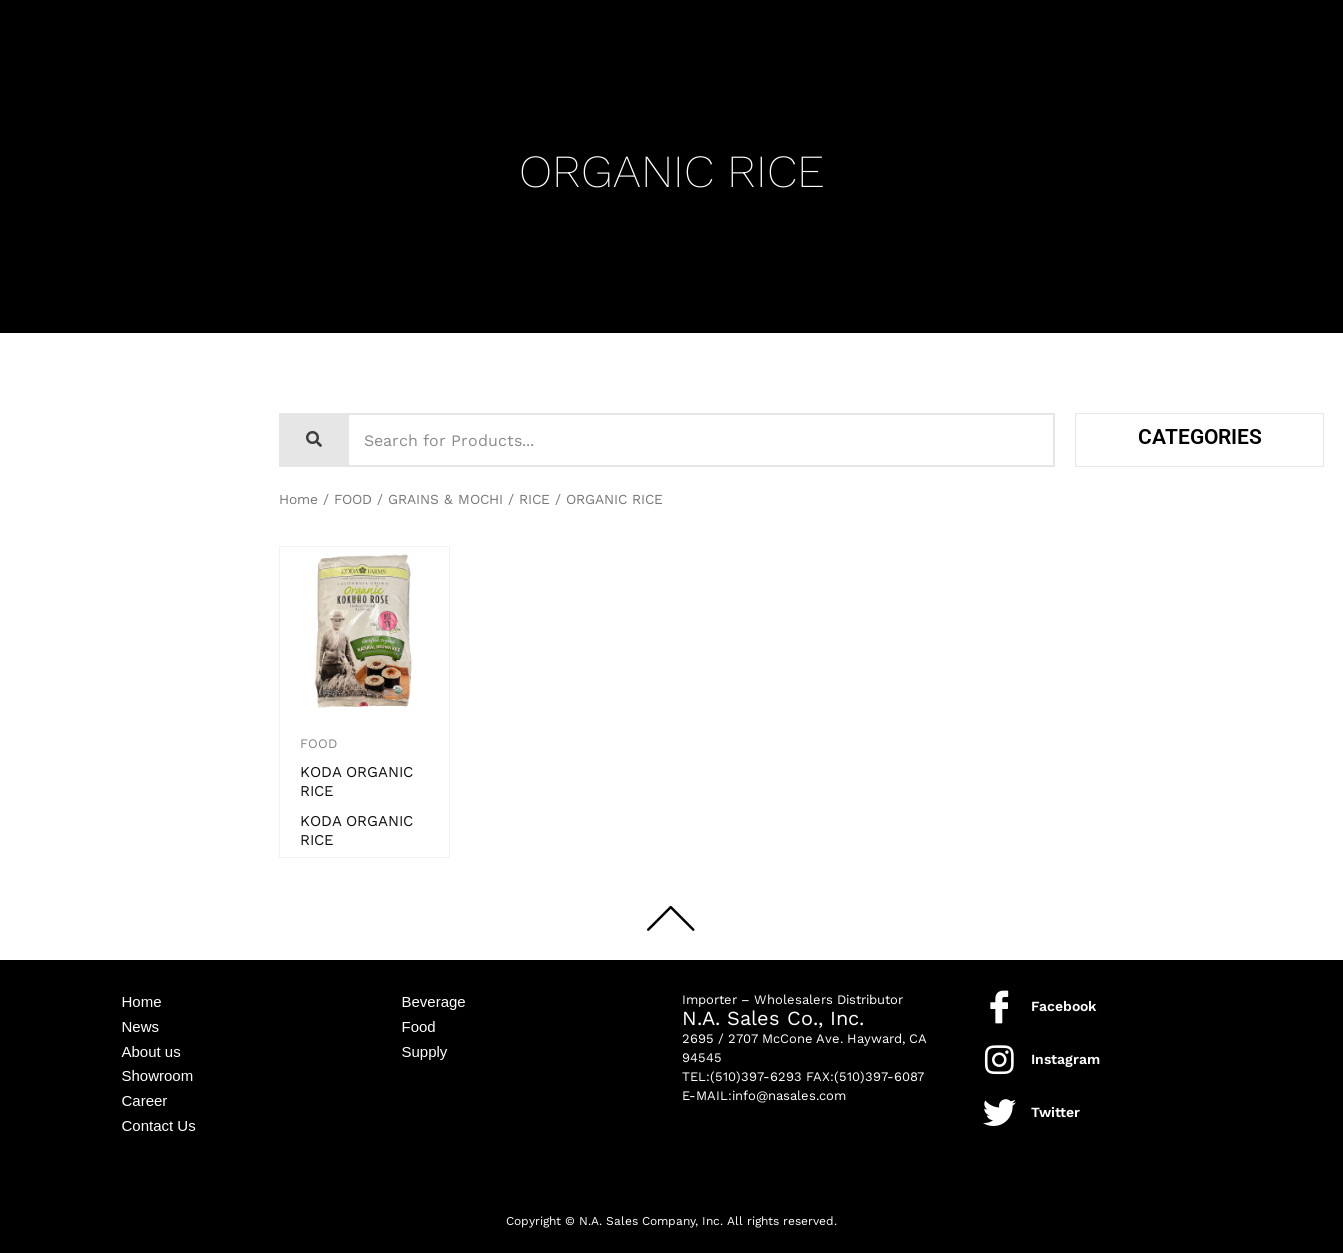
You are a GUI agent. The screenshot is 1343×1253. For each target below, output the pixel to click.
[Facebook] (999, 1006)
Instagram (1065, 1059)
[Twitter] (999, 1112)
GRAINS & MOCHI (445, 499)
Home (298, 499)
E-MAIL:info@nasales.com (764, 1095)
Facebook (1063, 1006)
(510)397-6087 (879, 1076)
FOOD (353, 499)
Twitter (1055, 1112)
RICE (534, 499)
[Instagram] (999, 1059)
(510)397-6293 (756, 1076)
